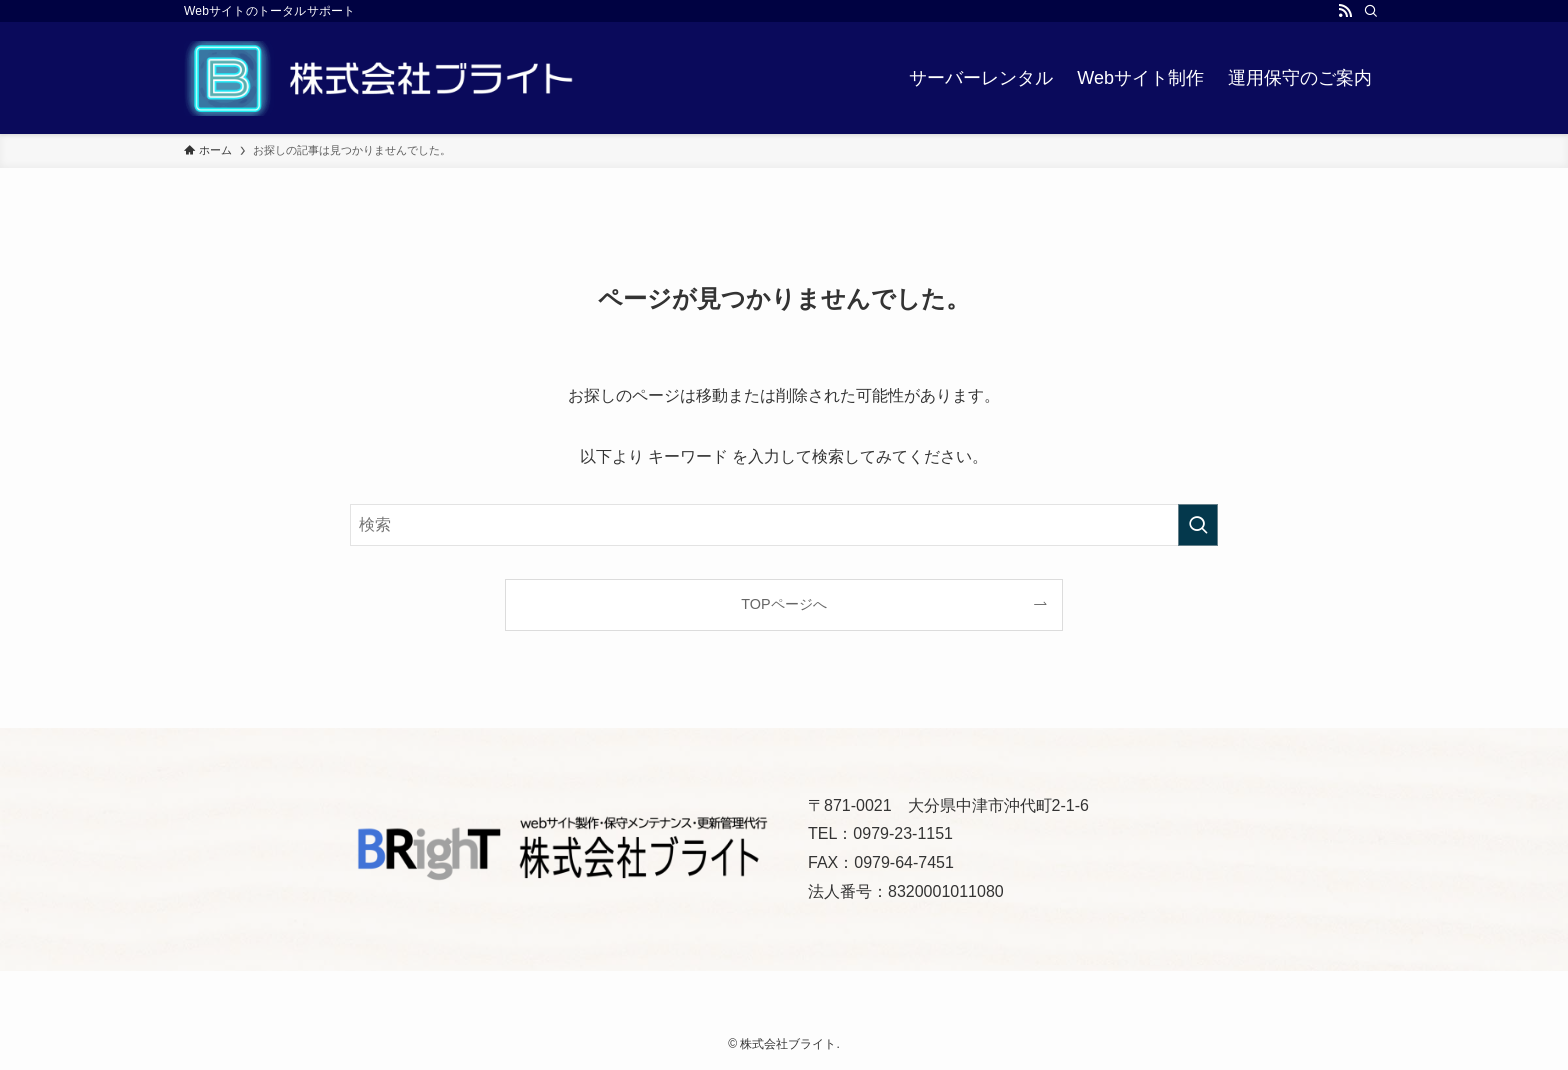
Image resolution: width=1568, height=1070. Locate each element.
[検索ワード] (784, 525)
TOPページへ (783, 604)
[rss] (1345, 11)
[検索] (1371, 11)
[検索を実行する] (1198, 525)
